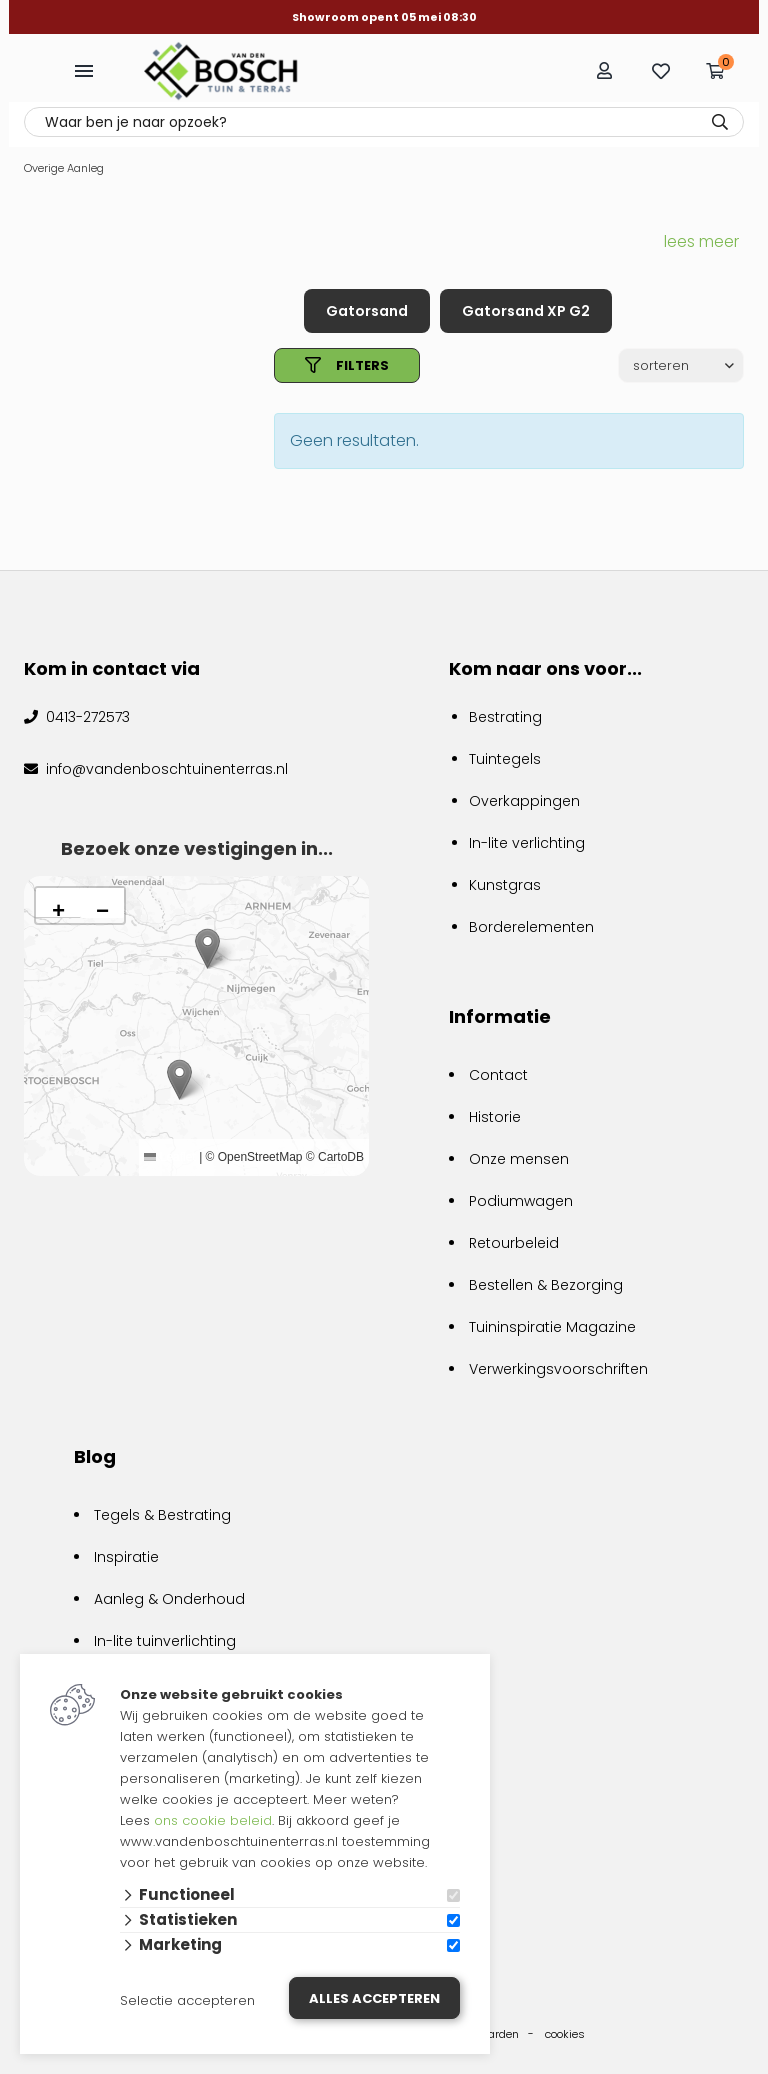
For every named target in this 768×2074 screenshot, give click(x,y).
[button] (179, 1079)
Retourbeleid (514, 1243)
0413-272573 (86, 717)
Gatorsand (367, 311)
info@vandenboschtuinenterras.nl (165, 769)
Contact (498, 1075)
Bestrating (505, 717)
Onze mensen (519, 1159)
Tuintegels (505, 759)
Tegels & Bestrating (162, 1515)
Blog (95, 1456)
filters (347, 365)
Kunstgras (505, 885)
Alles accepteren (374, 1998)
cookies (565, 2034)
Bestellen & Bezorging (546, 1285)
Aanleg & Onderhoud (169, 1599)
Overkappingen (524, 801)
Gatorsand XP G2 (526, 311)
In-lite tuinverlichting (165, 1641)
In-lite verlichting (527, 843)
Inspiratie (126, 1557)
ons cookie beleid (213, 1820)
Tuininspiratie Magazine (552, 1327)
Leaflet (169, 1157)
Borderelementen (531, 927)
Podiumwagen (521, 1201)
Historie (495, 1117)
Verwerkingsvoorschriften (558, 1369)
